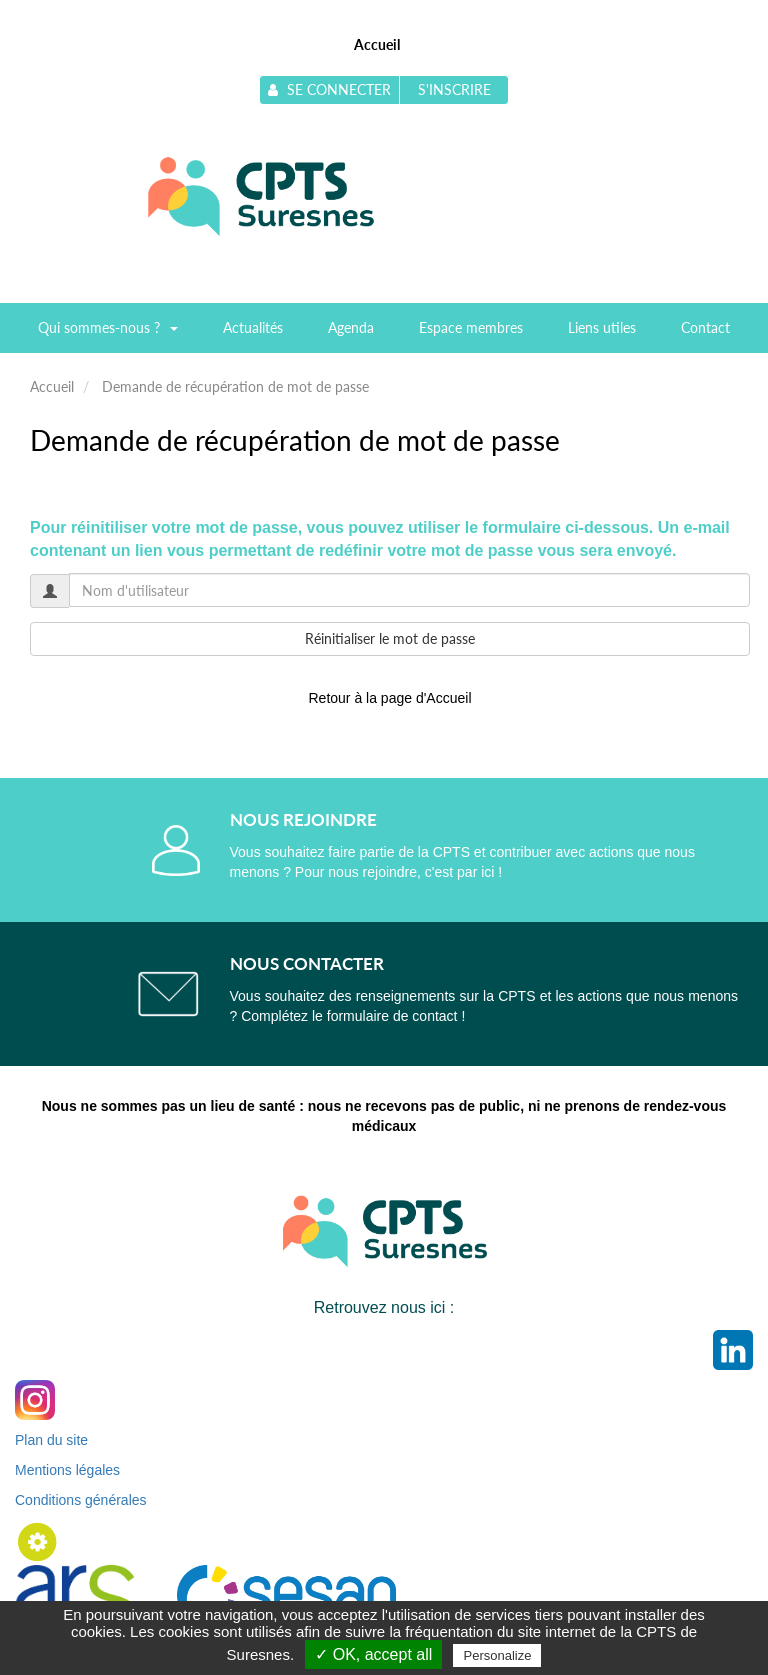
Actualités (253, 327)
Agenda (351, 327)
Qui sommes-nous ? (108, 334)
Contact (705, 327)
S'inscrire (454, 89)
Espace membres (471, 327)
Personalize (497, 1655)
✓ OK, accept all (373, 1654)
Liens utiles (602, 327)
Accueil (377, 44)
